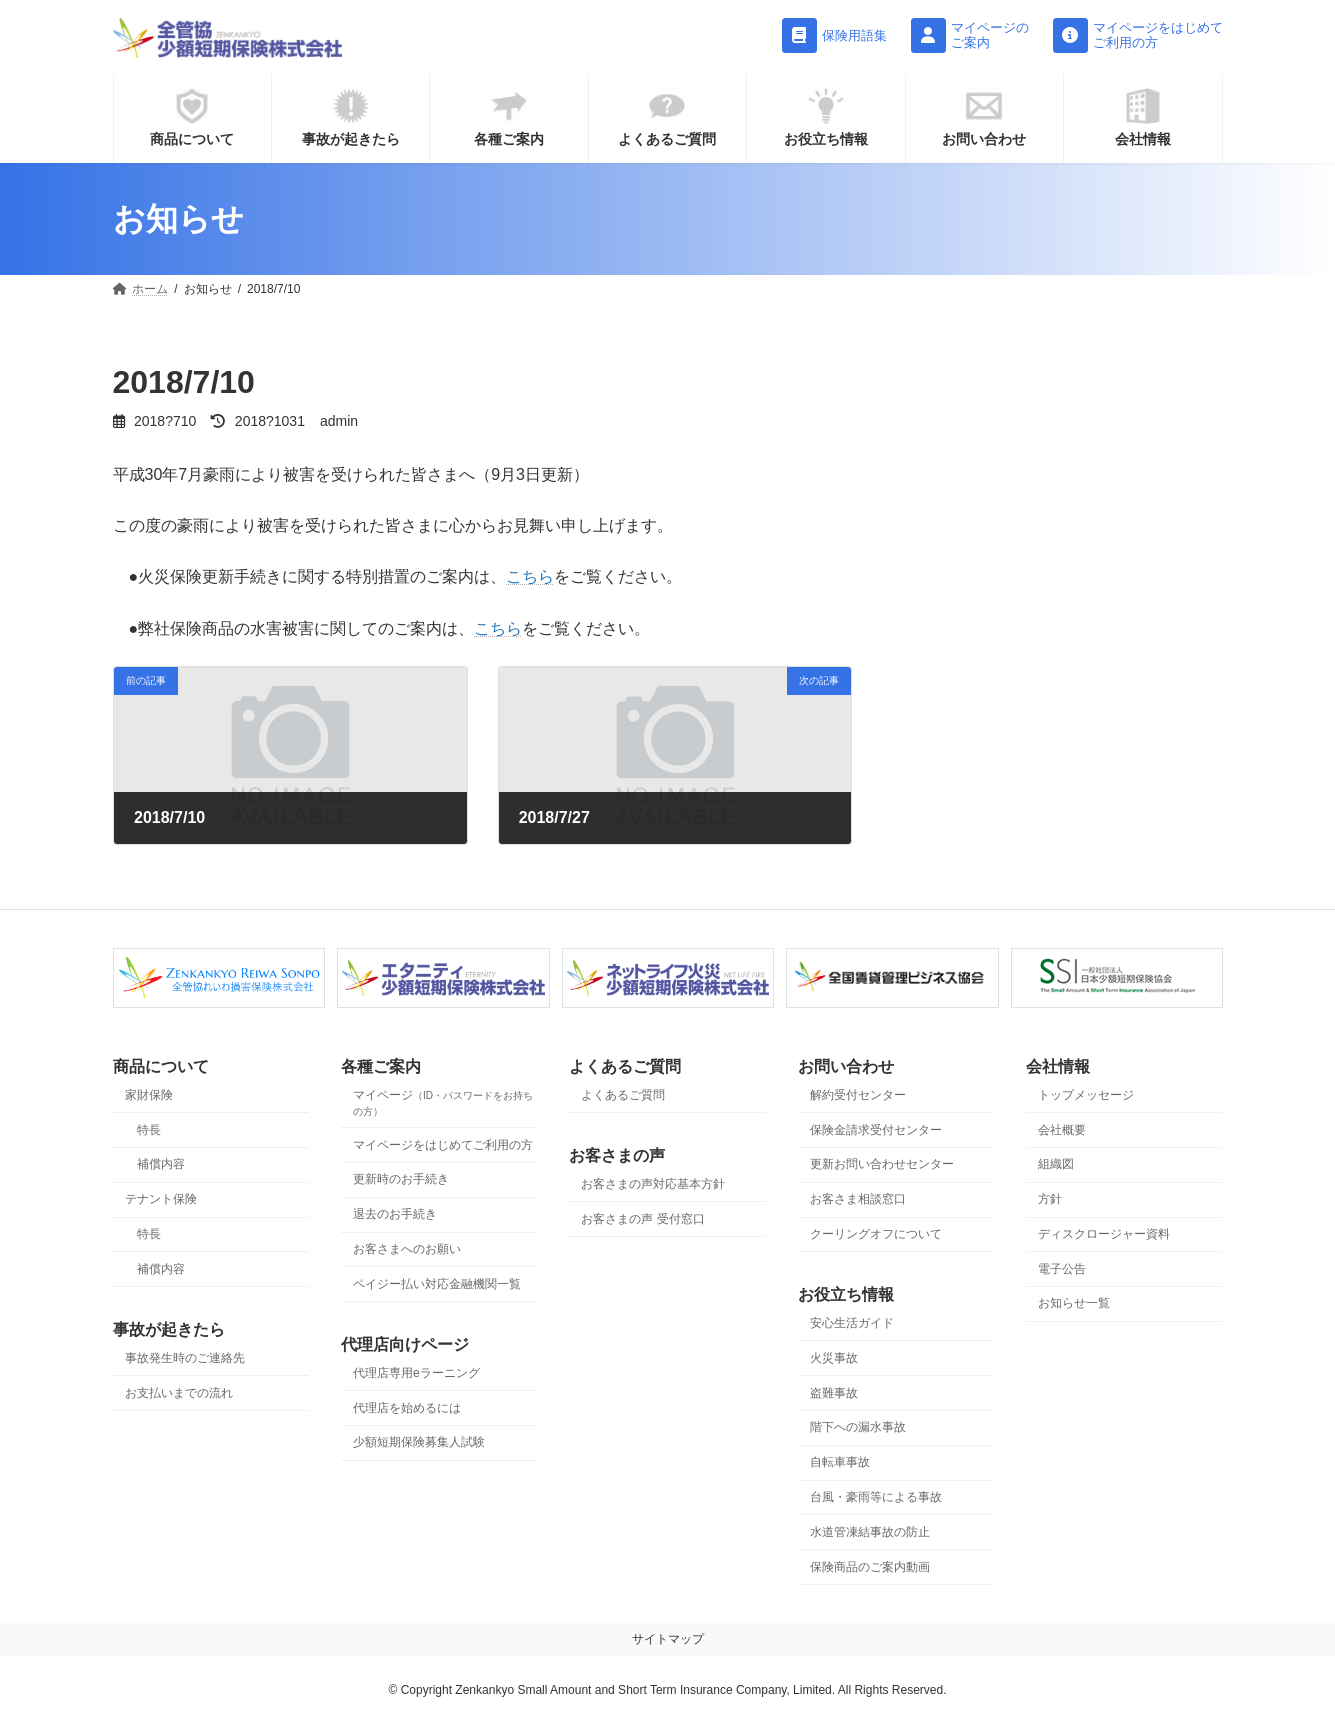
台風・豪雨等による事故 (876, 1497)
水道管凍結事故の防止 (870, 1532)
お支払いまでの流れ (179, 1393)
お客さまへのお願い (407, 1249)
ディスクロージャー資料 (1104, 1234)
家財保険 (149, 1095)
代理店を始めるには (407, 1408)
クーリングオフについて (876, 1234)
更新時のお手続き (401, 1180)
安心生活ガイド (852, 1324)
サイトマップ (668, 1640)
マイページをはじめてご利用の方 (443, 1145)
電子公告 (1062, 1269)
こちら (530, 576)
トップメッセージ (1086, 1095)
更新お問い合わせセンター (882, 1165)
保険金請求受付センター (876, 1130)
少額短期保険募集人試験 (419, 1443)
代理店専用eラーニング (416, 1373)
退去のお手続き (395, 1215)
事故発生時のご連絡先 (185, 1358)
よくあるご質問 (623, 1095)
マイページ (443, 1102)
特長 (149, 1130)
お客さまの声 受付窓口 (642, 1219)
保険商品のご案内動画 (870, 1567)
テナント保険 (161, 1200)
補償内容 (161, 1165)
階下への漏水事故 (858, 1428)
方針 (1050, 1200)
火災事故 (834, 1358)
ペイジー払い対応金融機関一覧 (437, 1284)
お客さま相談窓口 (858, 1200)
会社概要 (1062, 1130)
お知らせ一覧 (1074, 1304)
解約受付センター (858, 1095)
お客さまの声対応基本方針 (653, 1184)
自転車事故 (840, 1463)
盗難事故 (834, 1393)
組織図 (1056, 1165)
